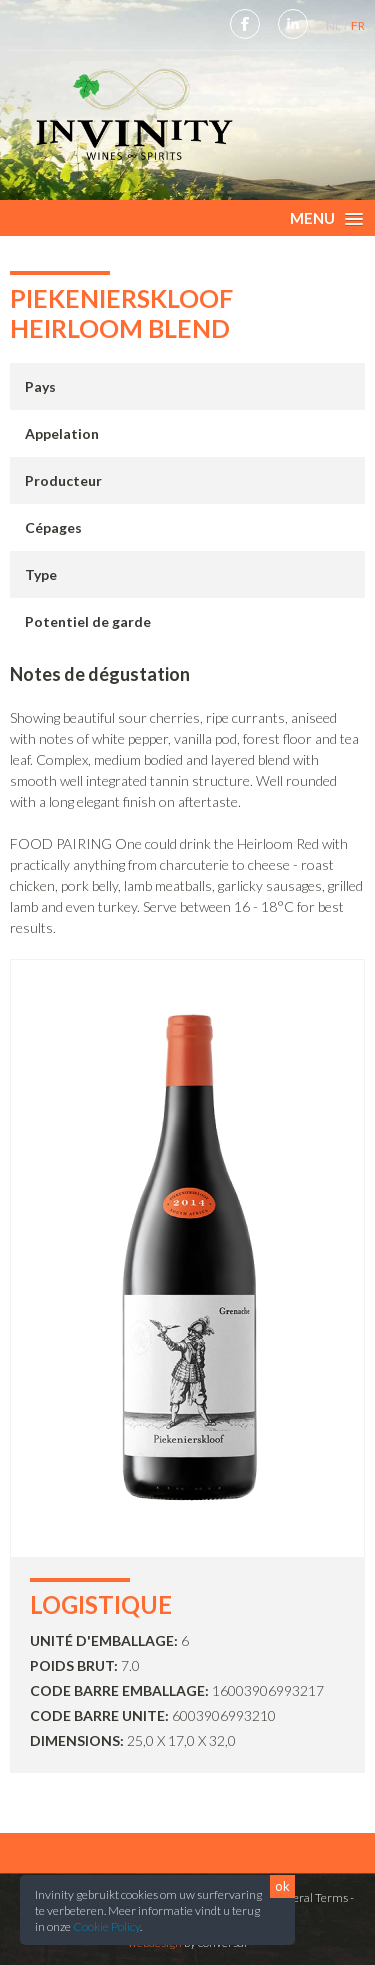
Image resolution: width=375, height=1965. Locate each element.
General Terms (309, 1897)
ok (282, 1886)
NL (334, 25)
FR (358, 25)
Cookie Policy (106, 1926)
